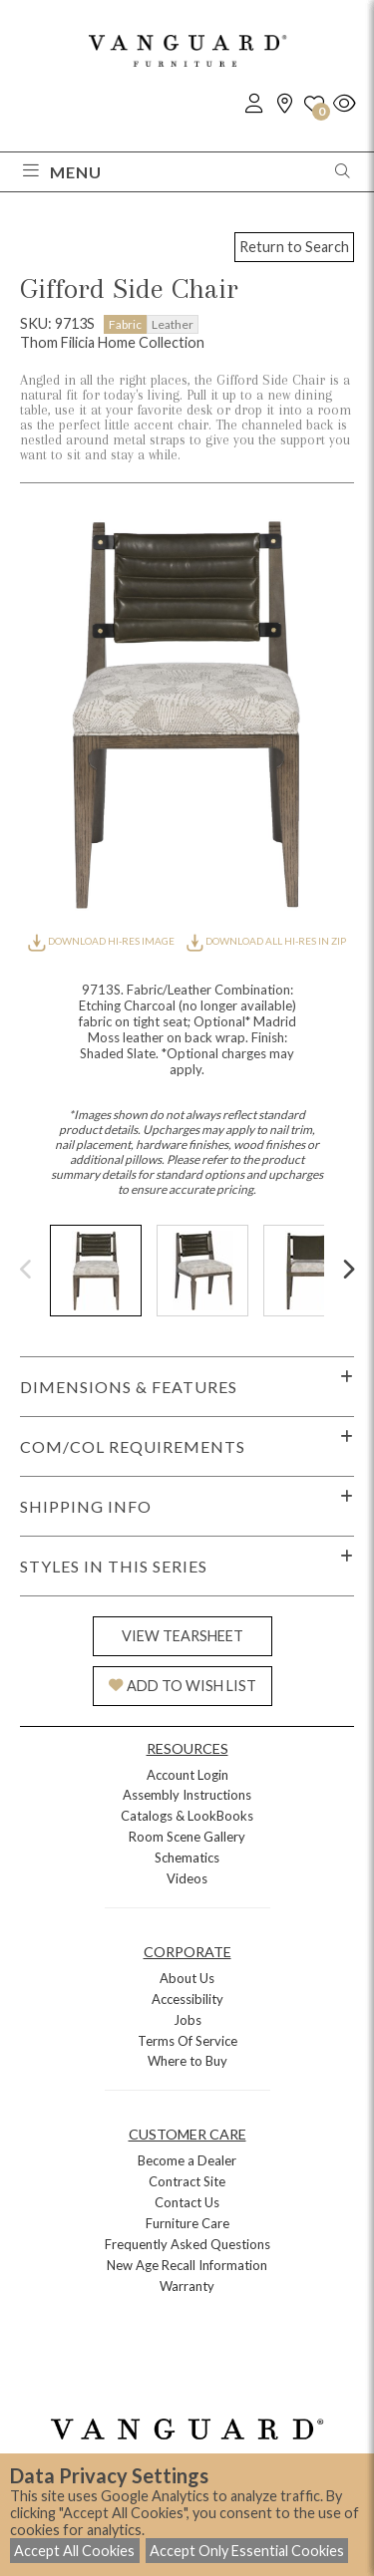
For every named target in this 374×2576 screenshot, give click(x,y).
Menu (62, 171)
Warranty (187, 2286)
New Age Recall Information (187, 2265)
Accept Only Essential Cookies (247, 2550)
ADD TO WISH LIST (182, 1685)
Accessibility (187, 1999)
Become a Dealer (187, 2160)
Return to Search (294, 246)
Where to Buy (187, 2061)
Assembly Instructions (187, 1795)
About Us (187, 1978)
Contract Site (187, 2181)
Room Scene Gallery (187, 1837)
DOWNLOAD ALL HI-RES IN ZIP (266, 941)
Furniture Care (187, 2223)
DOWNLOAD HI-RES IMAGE (102, 941)
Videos (187, 1878)
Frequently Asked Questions (187, 2244)
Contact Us (187, 2202)
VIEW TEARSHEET (182, 1635)
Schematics (187, 1857)
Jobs (187, 2020)
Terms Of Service (187, 2041)
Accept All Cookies (74, 2550)
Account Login (187, 1775)
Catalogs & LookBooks (187, 1816)
